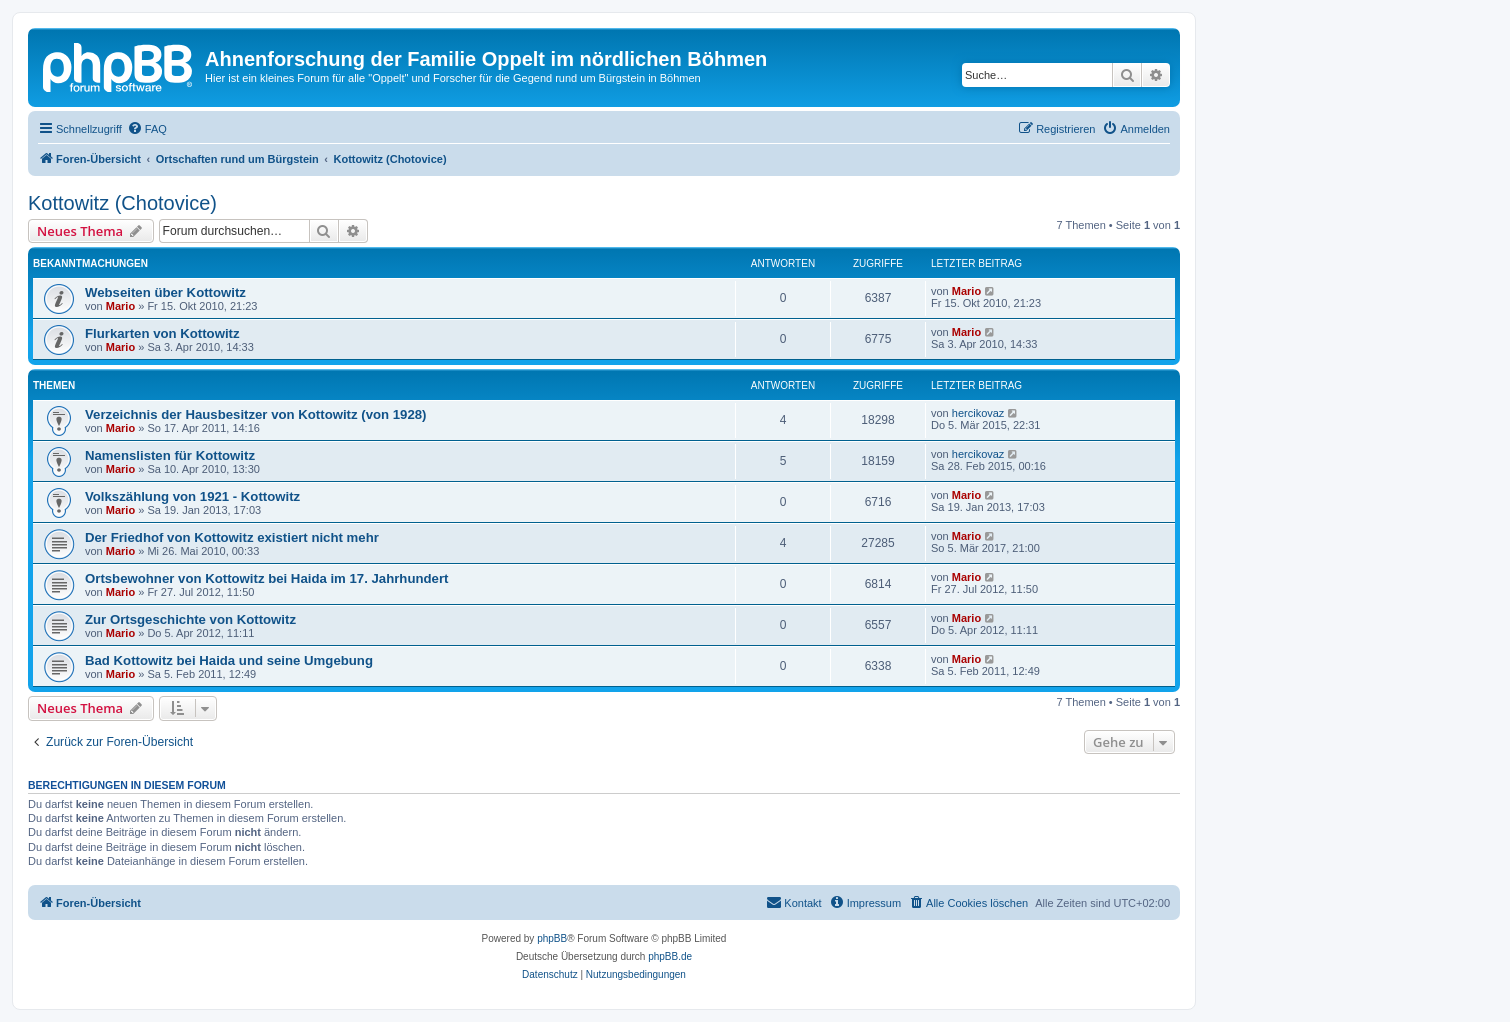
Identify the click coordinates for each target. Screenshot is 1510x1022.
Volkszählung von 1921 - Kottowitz (192, 496)
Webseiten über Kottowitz (165, 292)
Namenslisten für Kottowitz (170, 455)
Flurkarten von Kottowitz (162, 333)
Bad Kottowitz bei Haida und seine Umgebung (229, 660)
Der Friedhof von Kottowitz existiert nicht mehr (232, 537)
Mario (120, 306)
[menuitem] (147, 129)
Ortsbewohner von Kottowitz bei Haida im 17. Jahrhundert (266, 578)
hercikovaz (978, 413)
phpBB (552, 938)
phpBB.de (670, 956)
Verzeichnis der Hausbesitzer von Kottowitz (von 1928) (256, 414)
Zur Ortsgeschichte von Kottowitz (190, 619)
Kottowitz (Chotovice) (122, 203)
